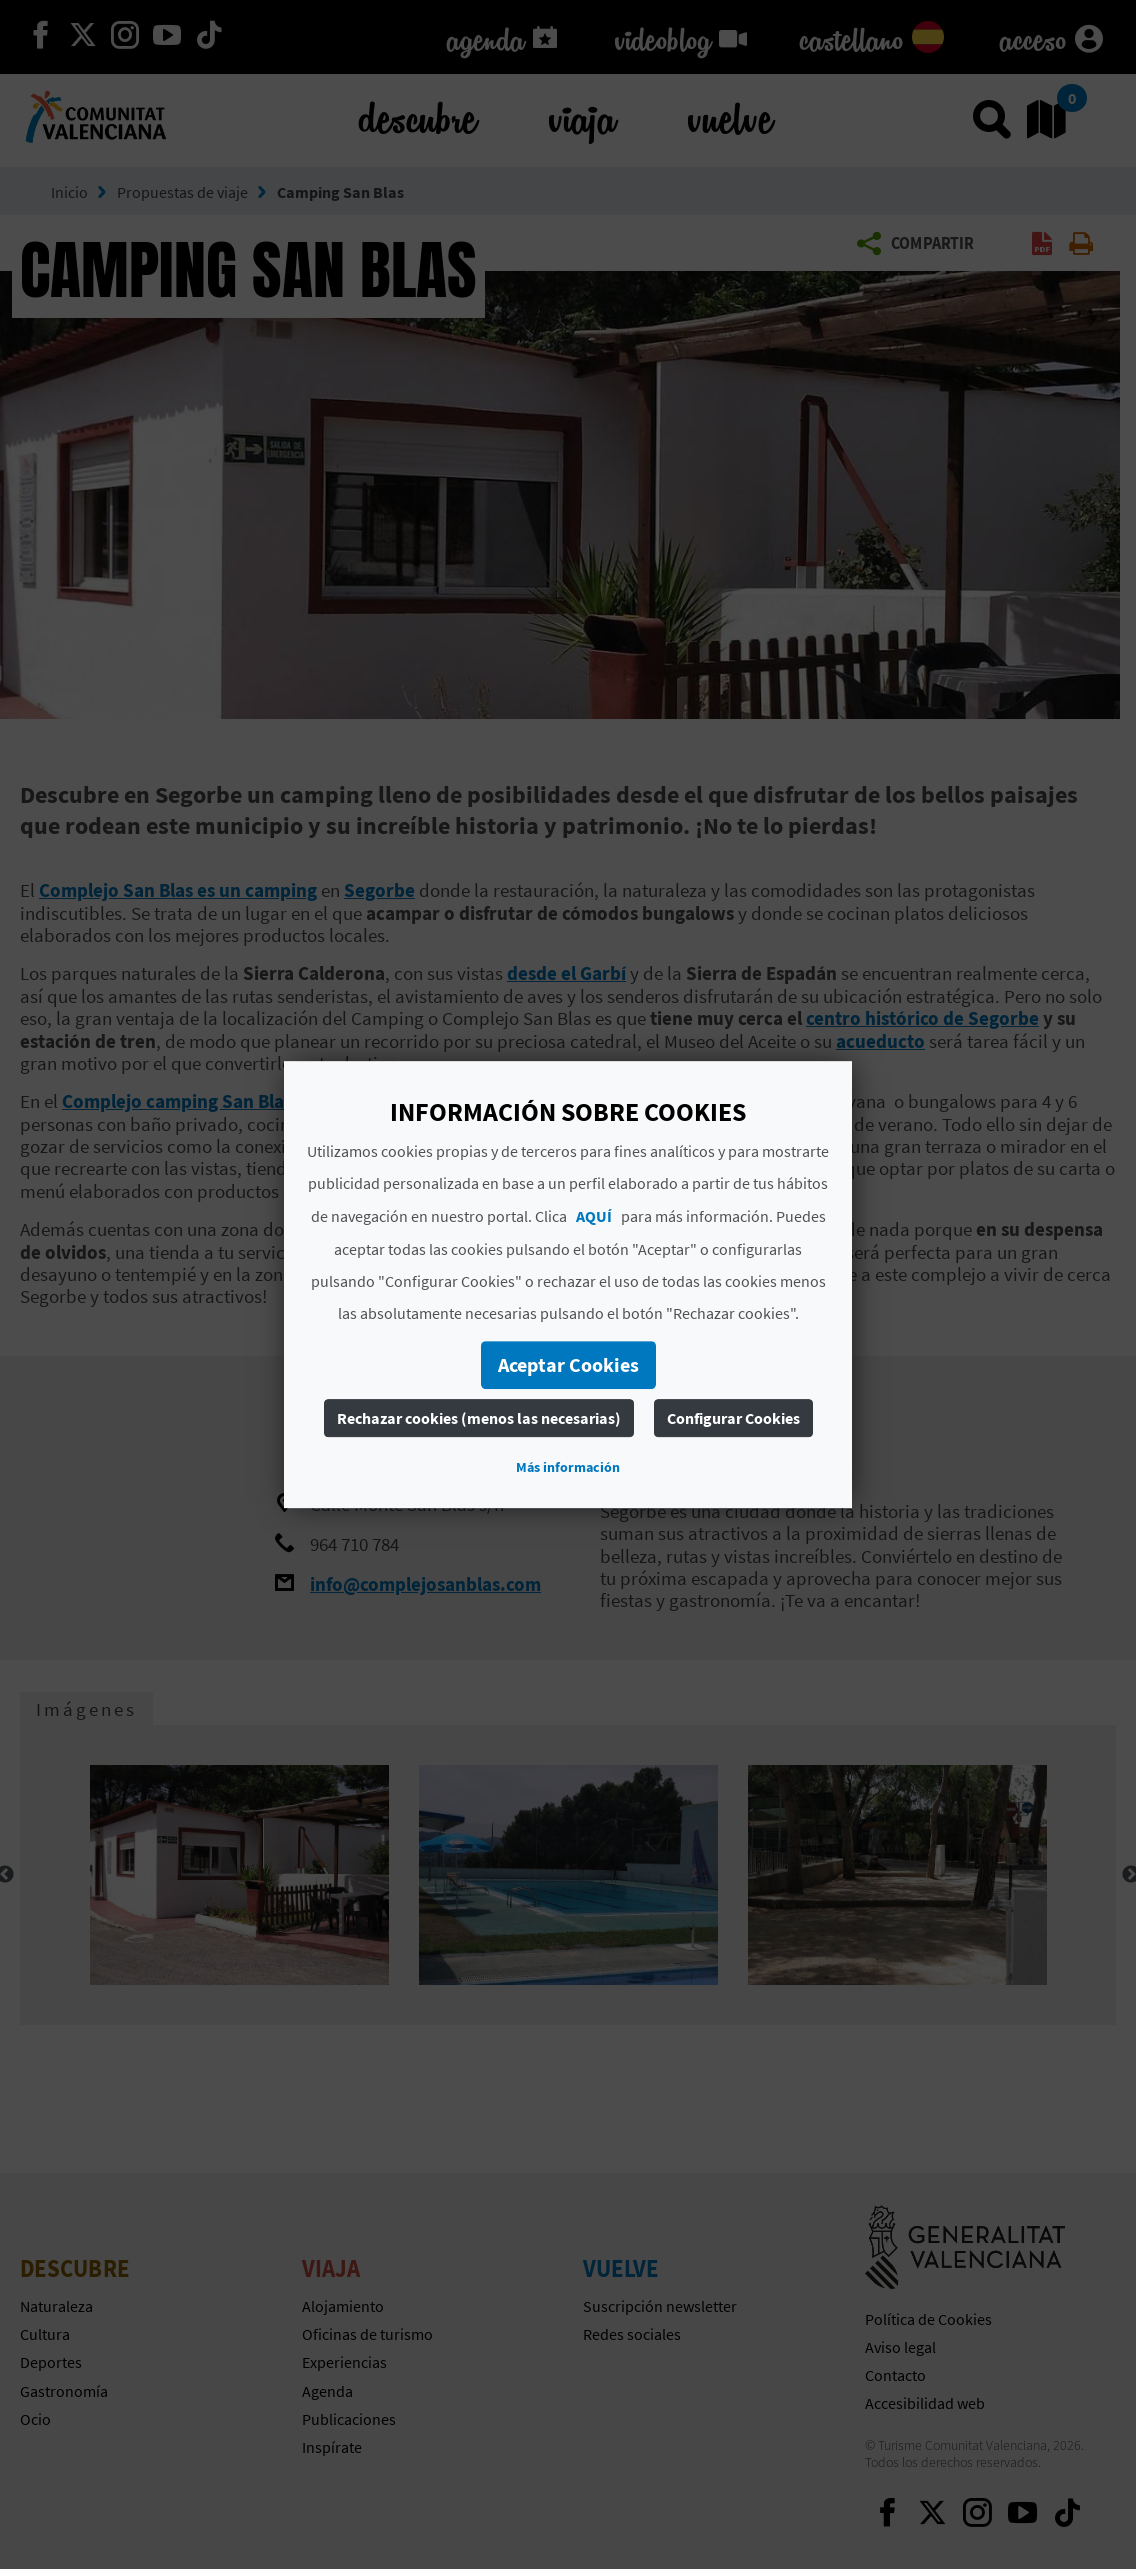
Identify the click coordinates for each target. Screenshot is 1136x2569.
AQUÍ (594, 1216)
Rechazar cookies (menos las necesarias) (479, 1418)
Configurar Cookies (733, 1418)
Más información (568, 1467)
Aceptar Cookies (568, 1364)
